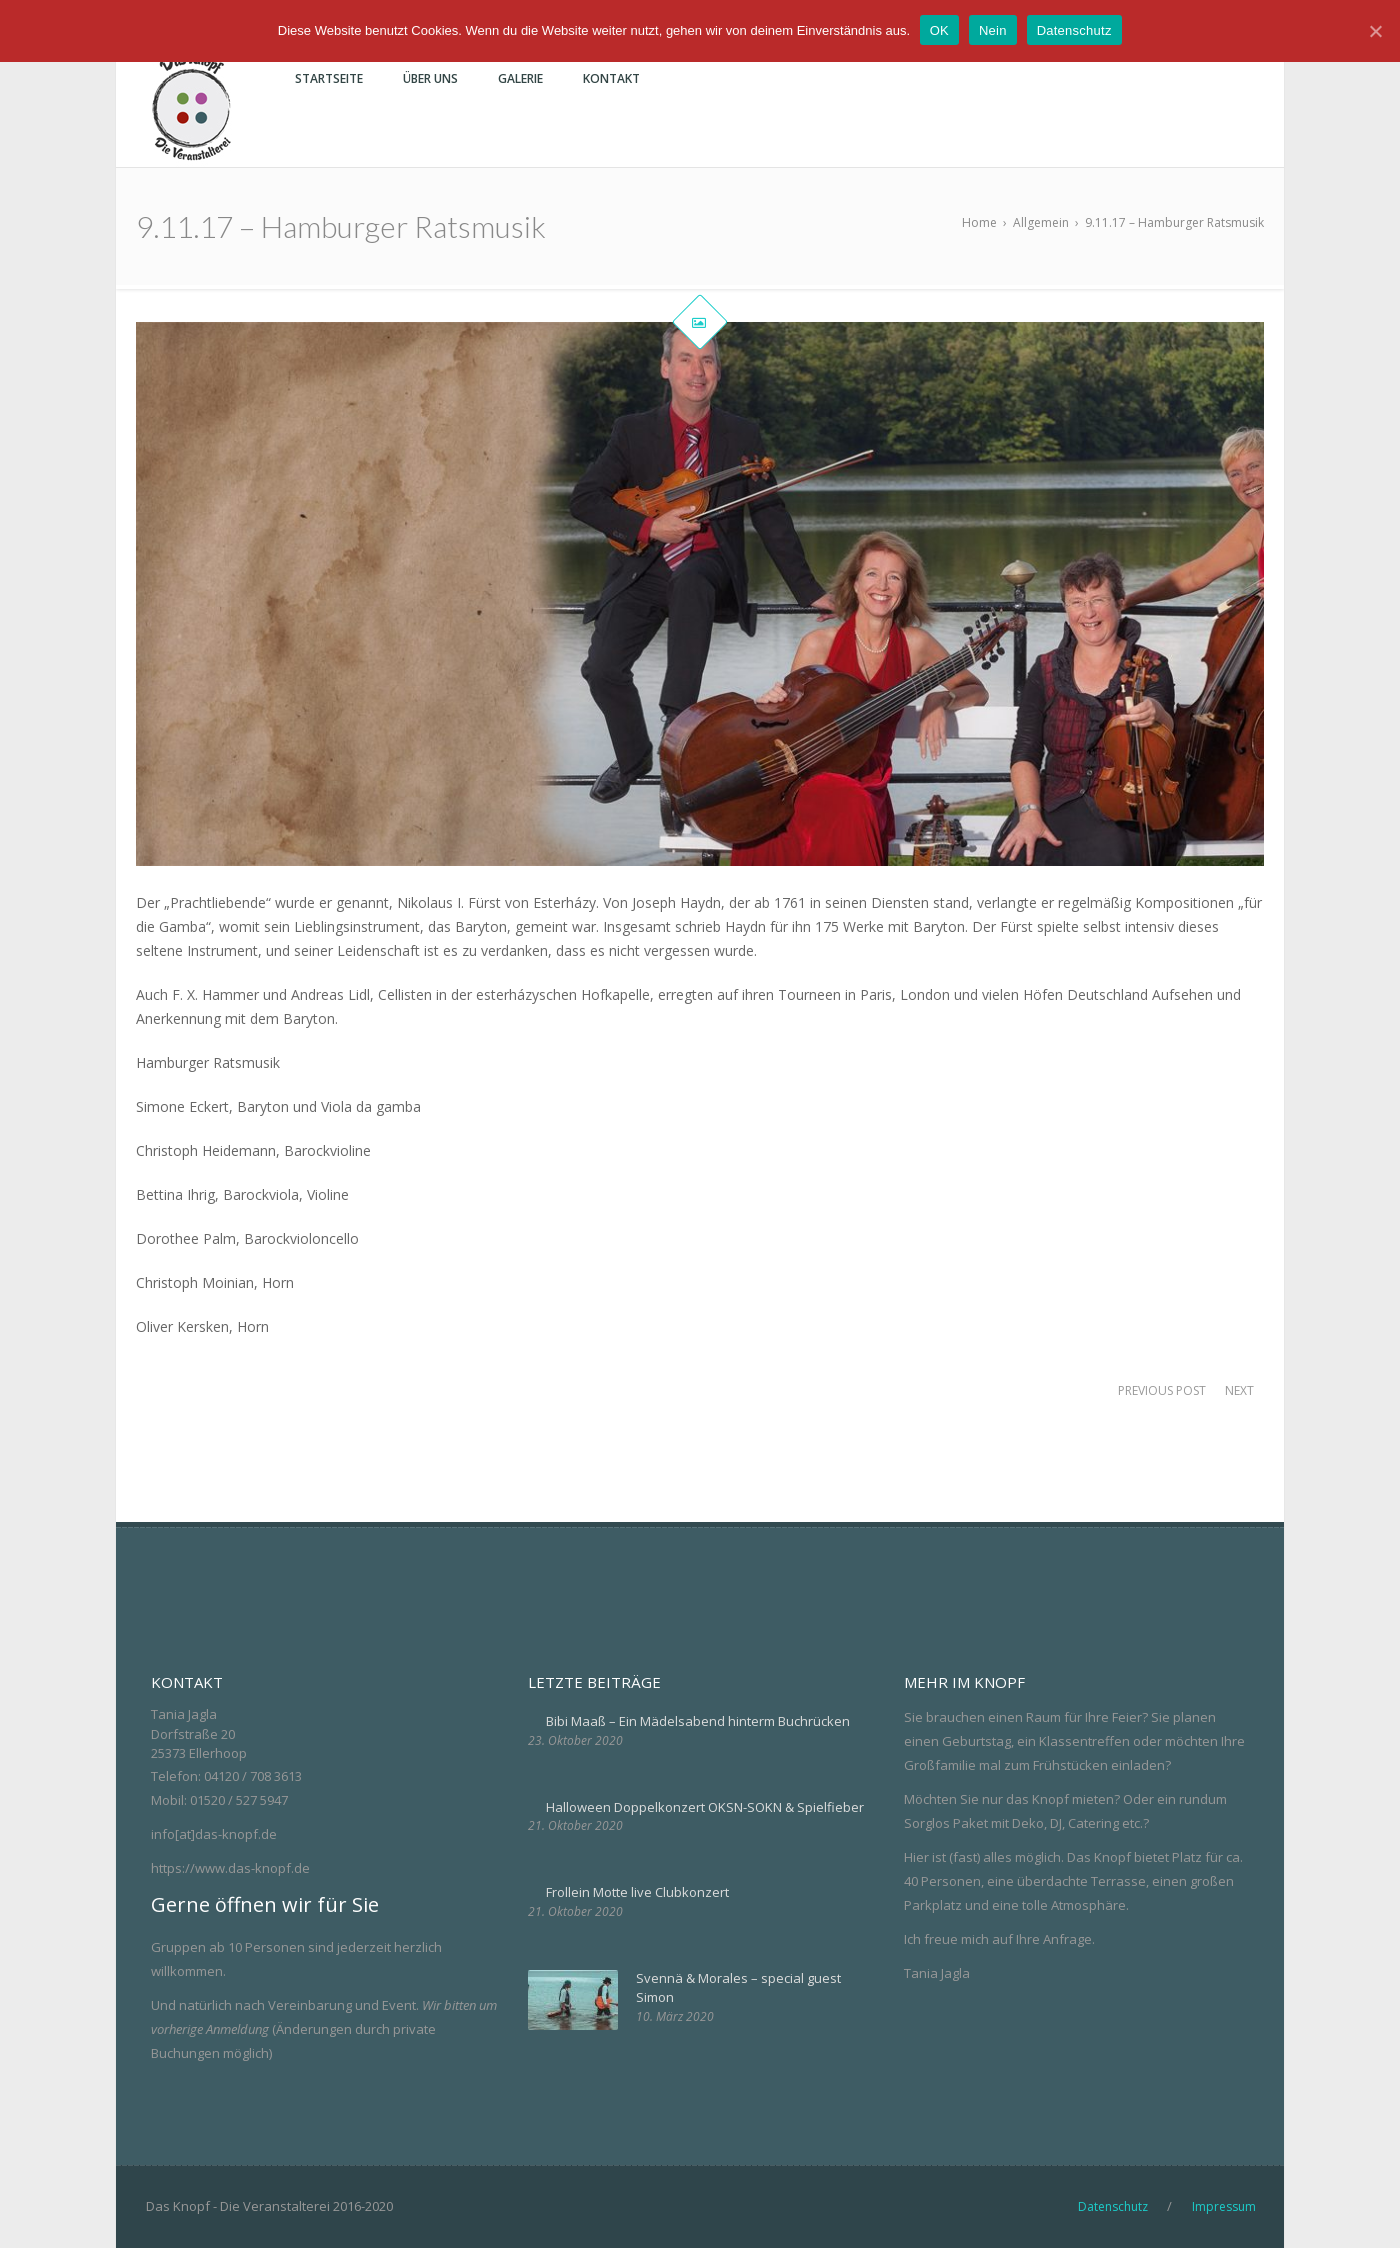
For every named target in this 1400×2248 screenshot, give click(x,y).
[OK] (1375, 31)
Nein (993, 30)
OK (939, 30)
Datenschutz (1074, 30)
